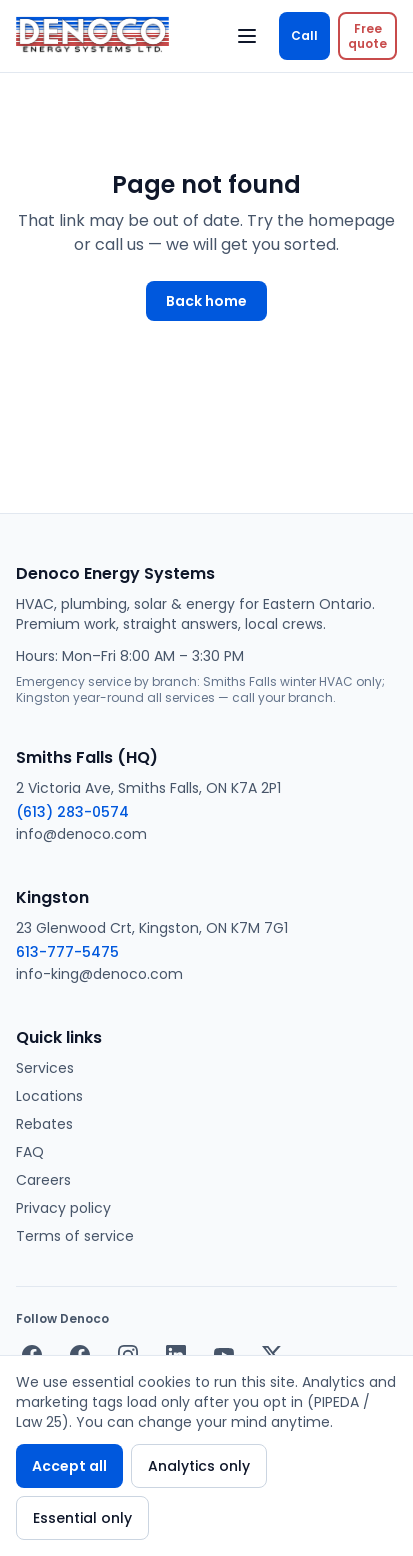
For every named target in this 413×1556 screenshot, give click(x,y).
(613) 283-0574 (72, 812)
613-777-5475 (67, 952)
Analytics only (199, 1466)
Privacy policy (63, 1208)
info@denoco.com (81, 834)
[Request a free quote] (367, 36)
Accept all (69, 1466)
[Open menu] (247, 36)
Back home (206, 301)
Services (45, 1068)
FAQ (30, 1152)
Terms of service (75, 1236)
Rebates (44, 1124)
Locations (49, 1096)
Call (304, 35)
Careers (43, 1180)
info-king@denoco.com (99, 974)
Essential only (82, 1518)
